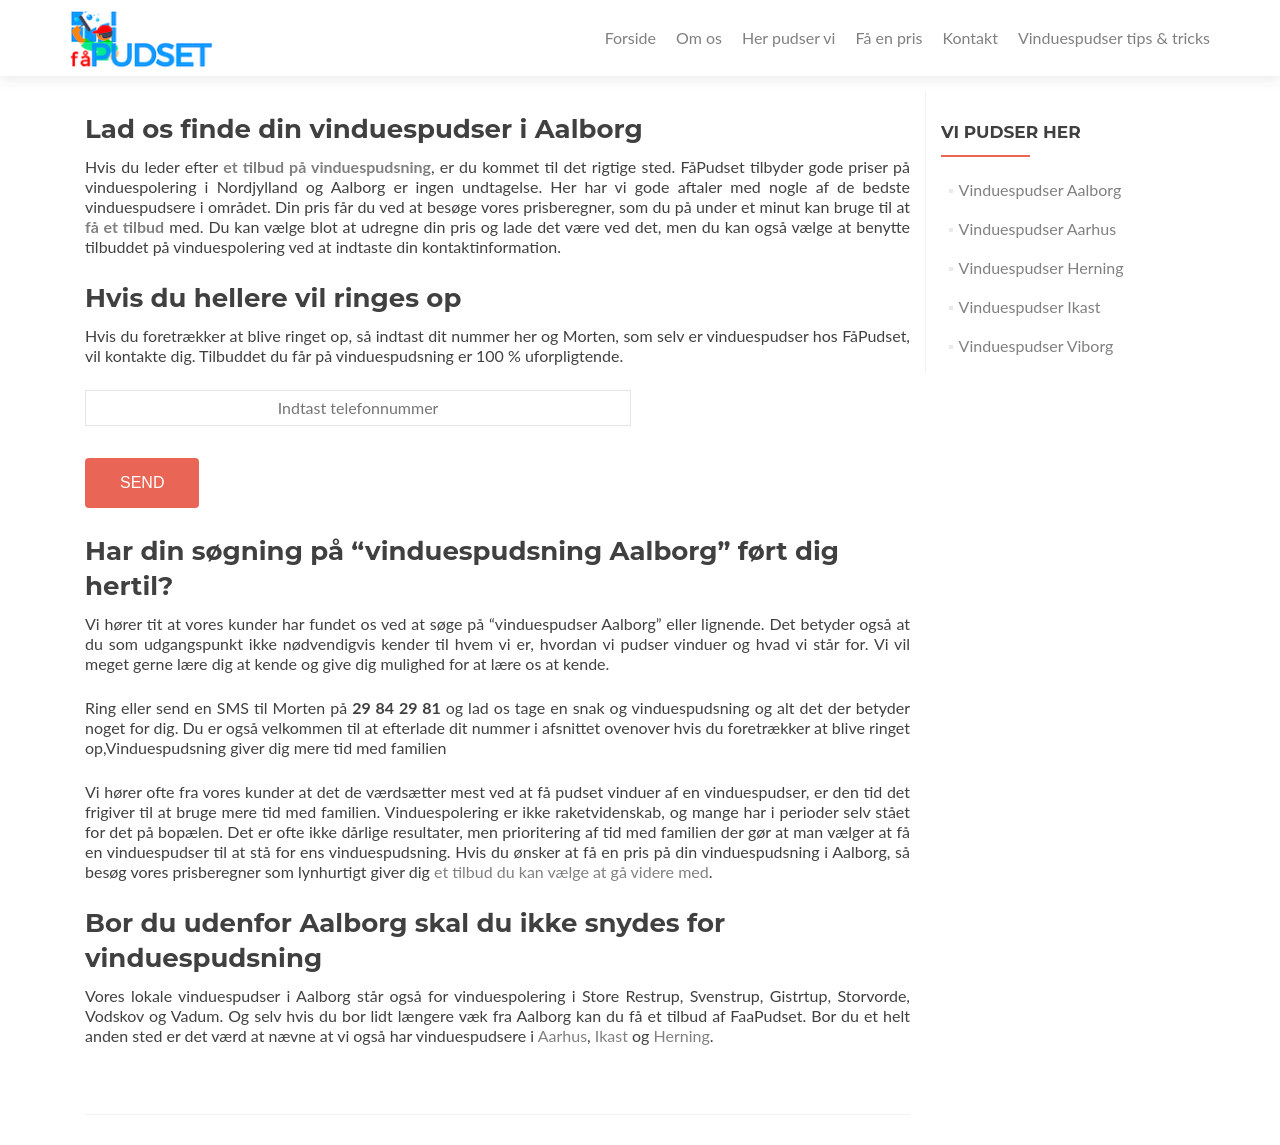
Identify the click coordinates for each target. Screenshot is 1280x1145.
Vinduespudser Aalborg (1040, 189)
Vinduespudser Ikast (1030, 306)
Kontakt (969, 37)
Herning (681, 1035)
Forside (630, 37)
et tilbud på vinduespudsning (327, 166)
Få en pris (888, 37)
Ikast (611, 1035)
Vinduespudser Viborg (1036, 345)
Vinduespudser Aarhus (1038, 228)
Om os (699, 37)
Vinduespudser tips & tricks (1114, 37)
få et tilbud (124, 226)
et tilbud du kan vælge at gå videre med (571, 871)
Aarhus (562, 1035)
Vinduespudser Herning (1041, 267)
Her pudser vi (789, 37)
